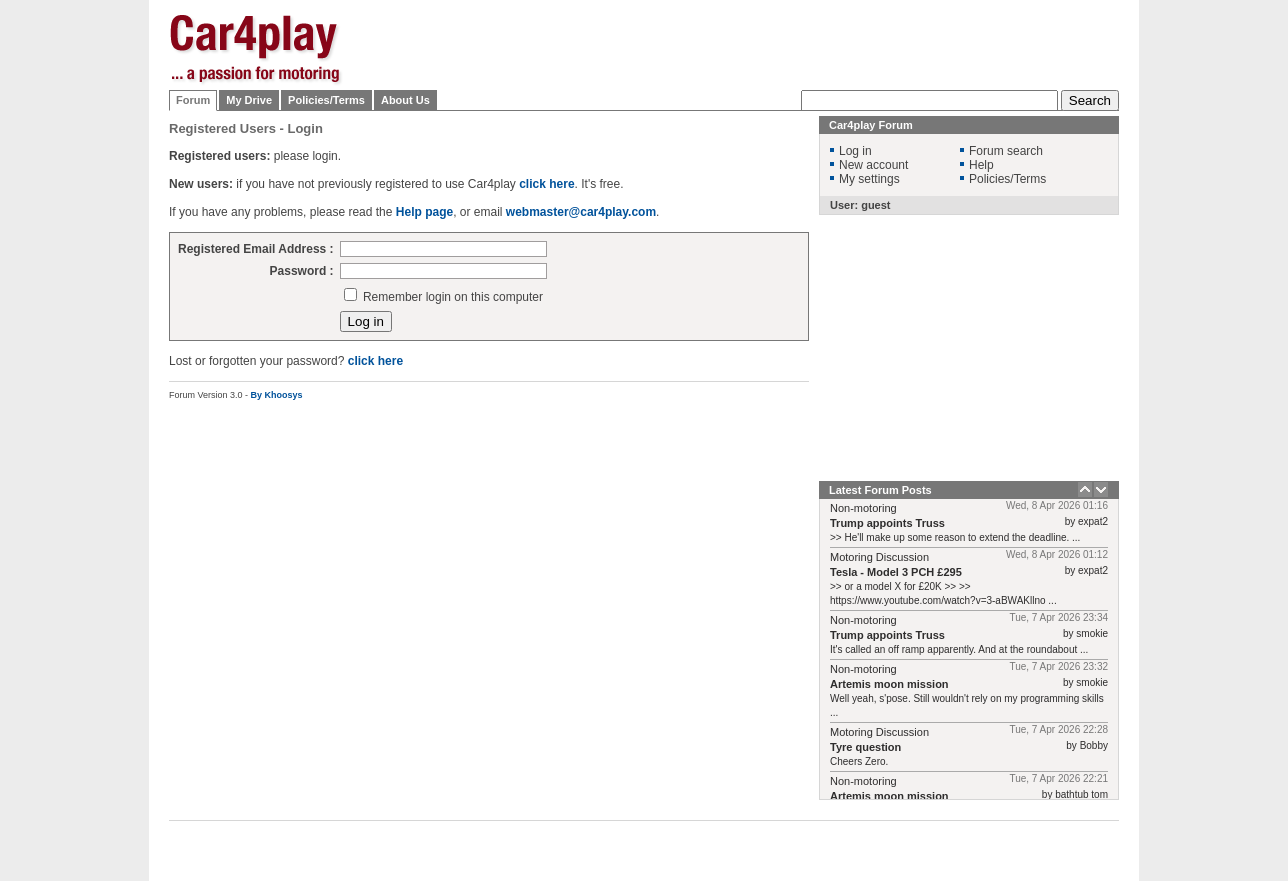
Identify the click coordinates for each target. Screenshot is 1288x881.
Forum (193, 100)
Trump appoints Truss (887, 523)
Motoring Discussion (879, 557)
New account (873, 165)
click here (546, 184)
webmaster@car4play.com (581, 212)
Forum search (1006, 151)
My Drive (249, 100)
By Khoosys (277, 395)
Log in (855, 151)
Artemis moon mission (889, 684)
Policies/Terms (326, 100)
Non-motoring (863, 508)
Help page (424, 212)
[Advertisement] (1219, 315)
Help (981, 165)
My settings (869, 179)
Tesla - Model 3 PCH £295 (896, 572)
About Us (405, 100)
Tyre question (865, 747)
